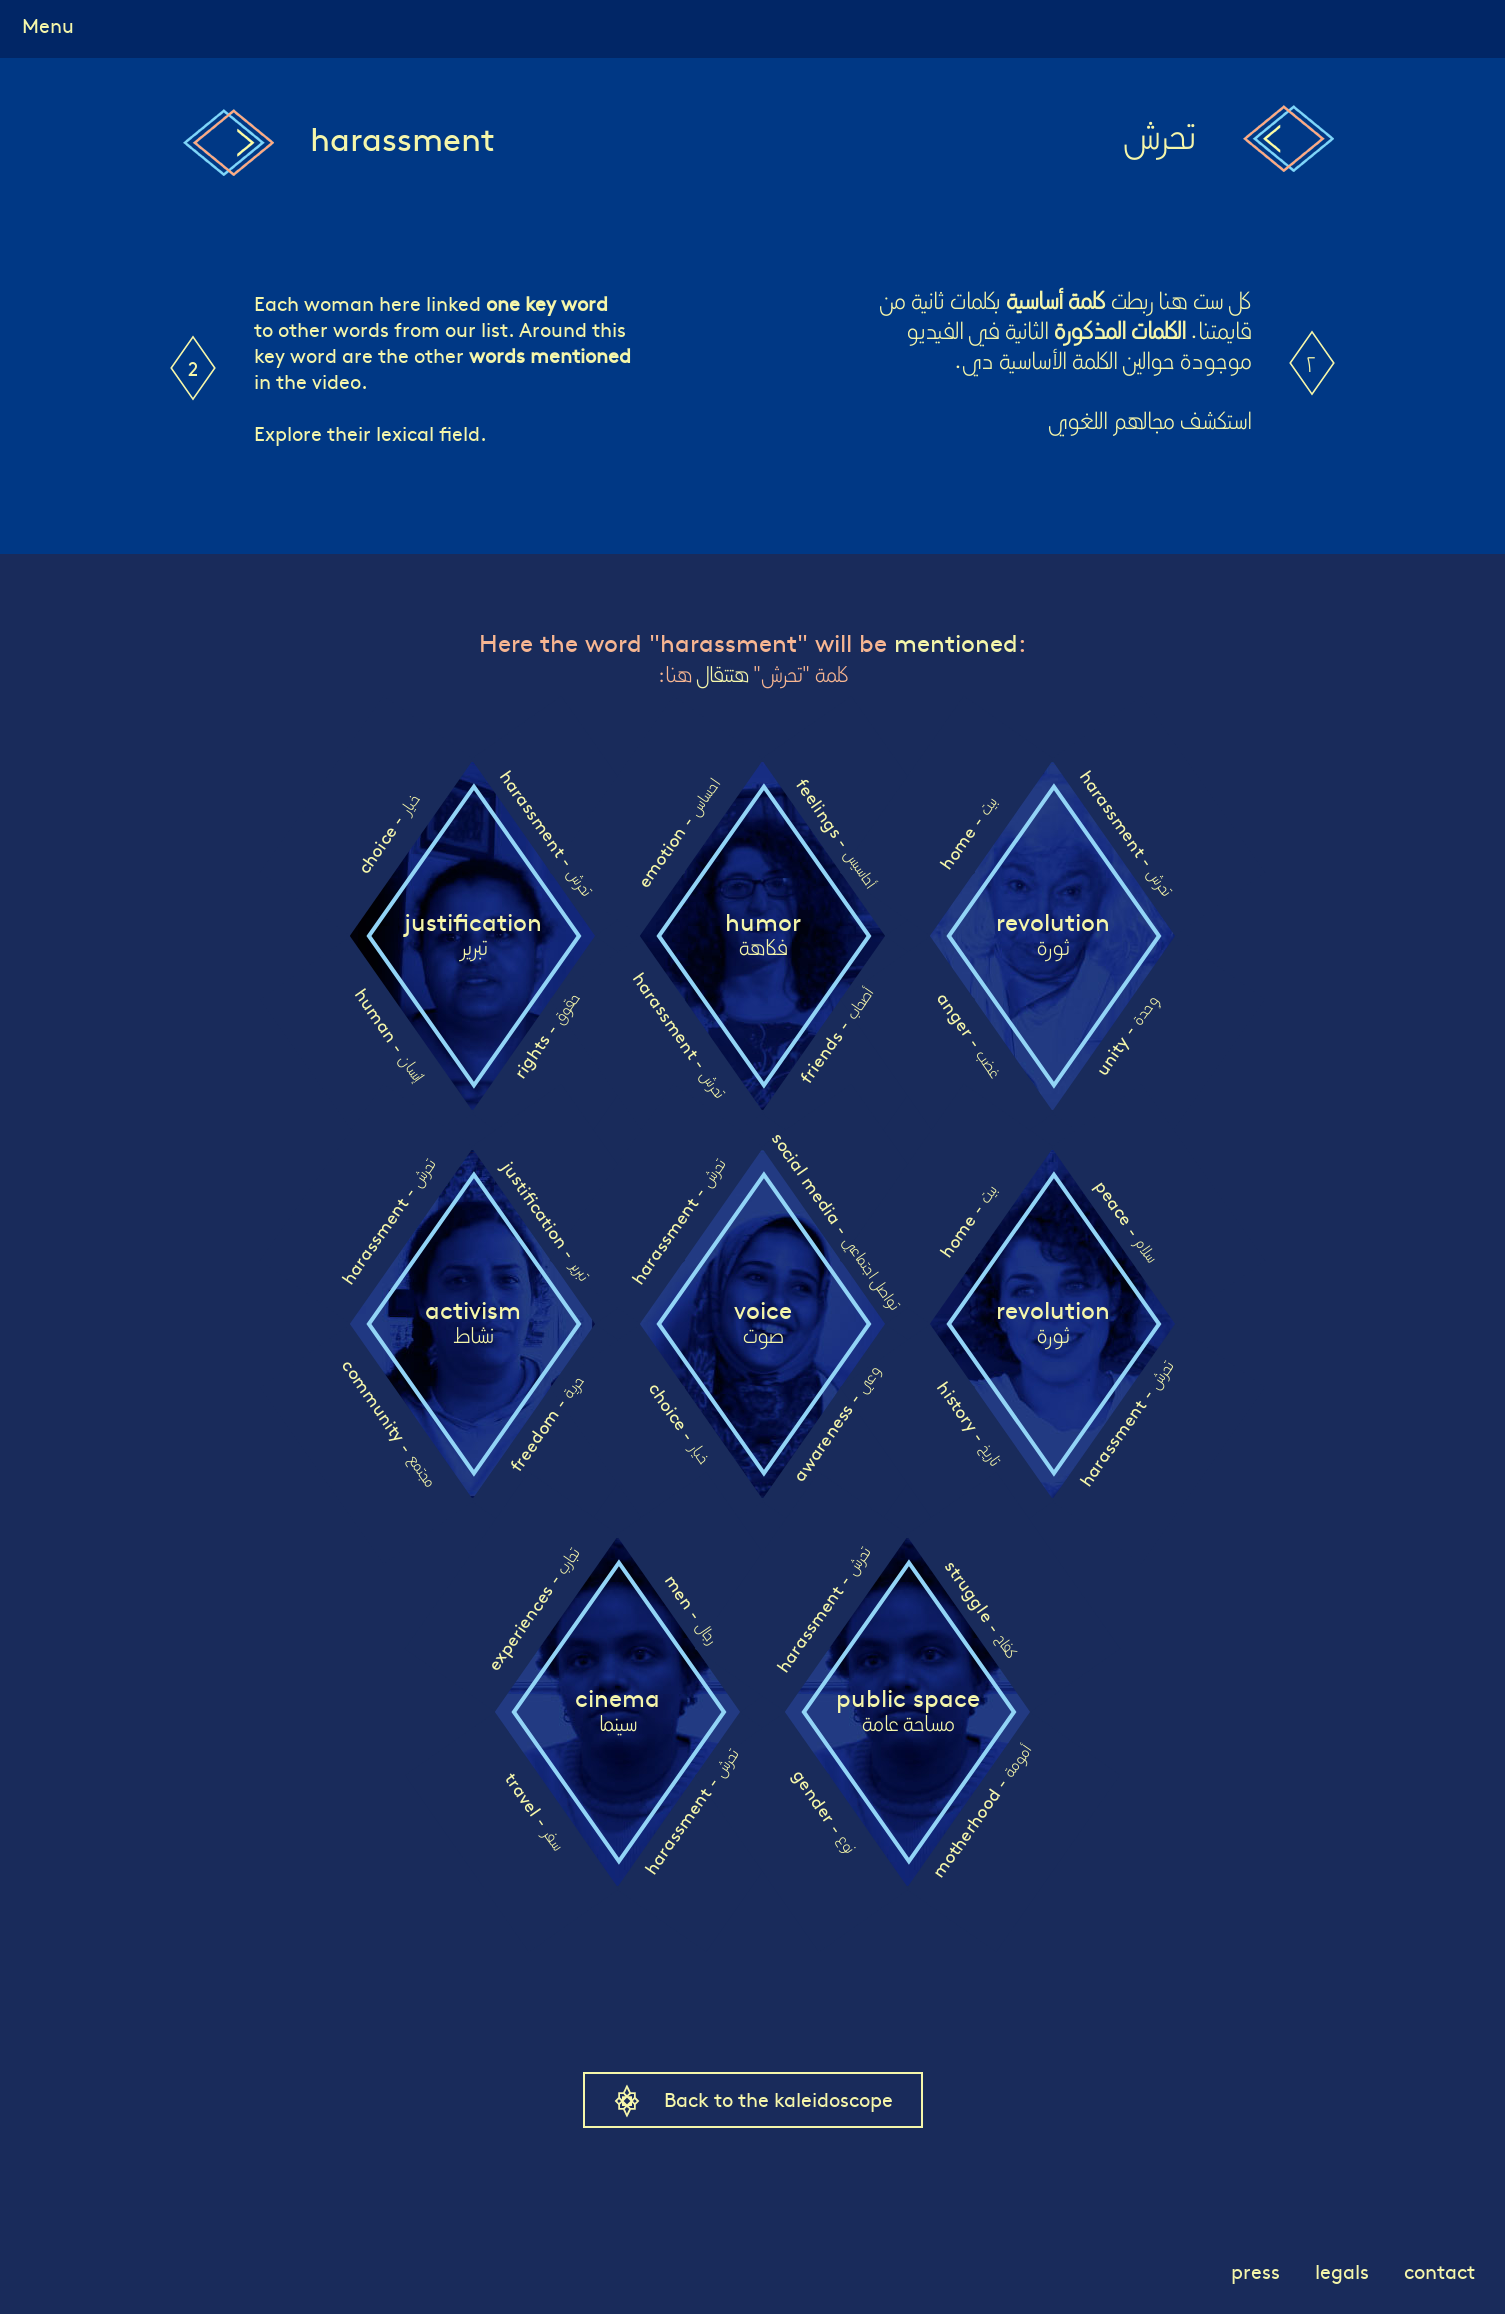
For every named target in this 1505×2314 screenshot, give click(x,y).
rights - (545, 1035)
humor (763, 935)
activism (473, 1323)
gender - (824, 1810)
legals (1342, 2270)
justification (473, 935)
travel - (534, 1810)
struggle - (981, 1608)
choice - (387, 833)
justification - (546, 1220)
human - (388, 1034)
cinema (617, 1711)
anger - (969, 1034)
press (1255, 2270)
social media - (836, 1220)
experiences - (532, 1610)
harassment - (545, 832)
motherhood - (980, 1811)
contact (1439, 2270)
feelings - (835, 832)
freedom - (545, 1423)
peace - (1126, 1220)
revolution (1053, 935)
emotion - (677, 834)
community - (388, 1422)
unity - (1125, 1035)
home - (967, 833)
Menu (48, 24)
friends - (835, 1036)
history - (968, 1422)
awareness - (835, 1423)
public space (908, 1711)
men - (690, 1609)
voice (763, 1323)
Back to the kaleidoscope (778, 2098)
